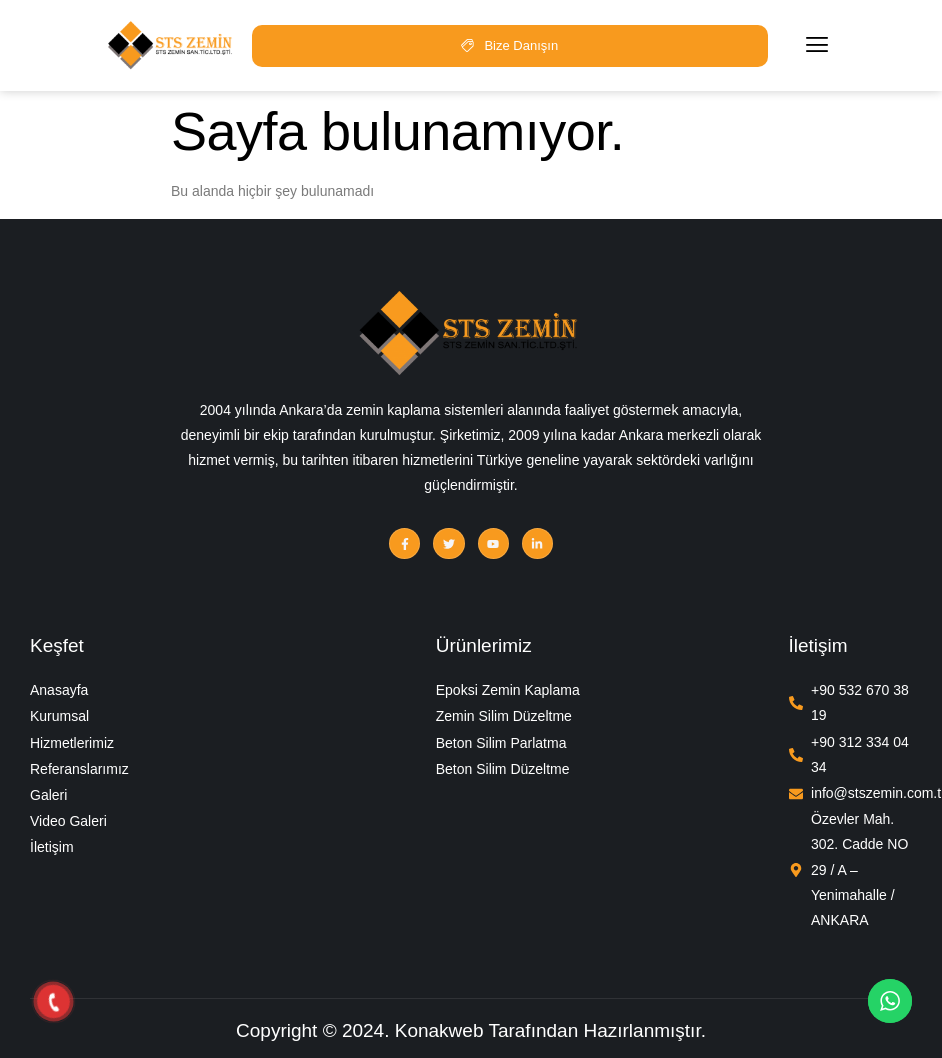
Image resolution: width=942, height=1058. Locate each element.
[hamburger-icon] (817, 45)
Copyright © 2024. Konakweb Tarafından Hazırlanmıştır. (471, 1030)
